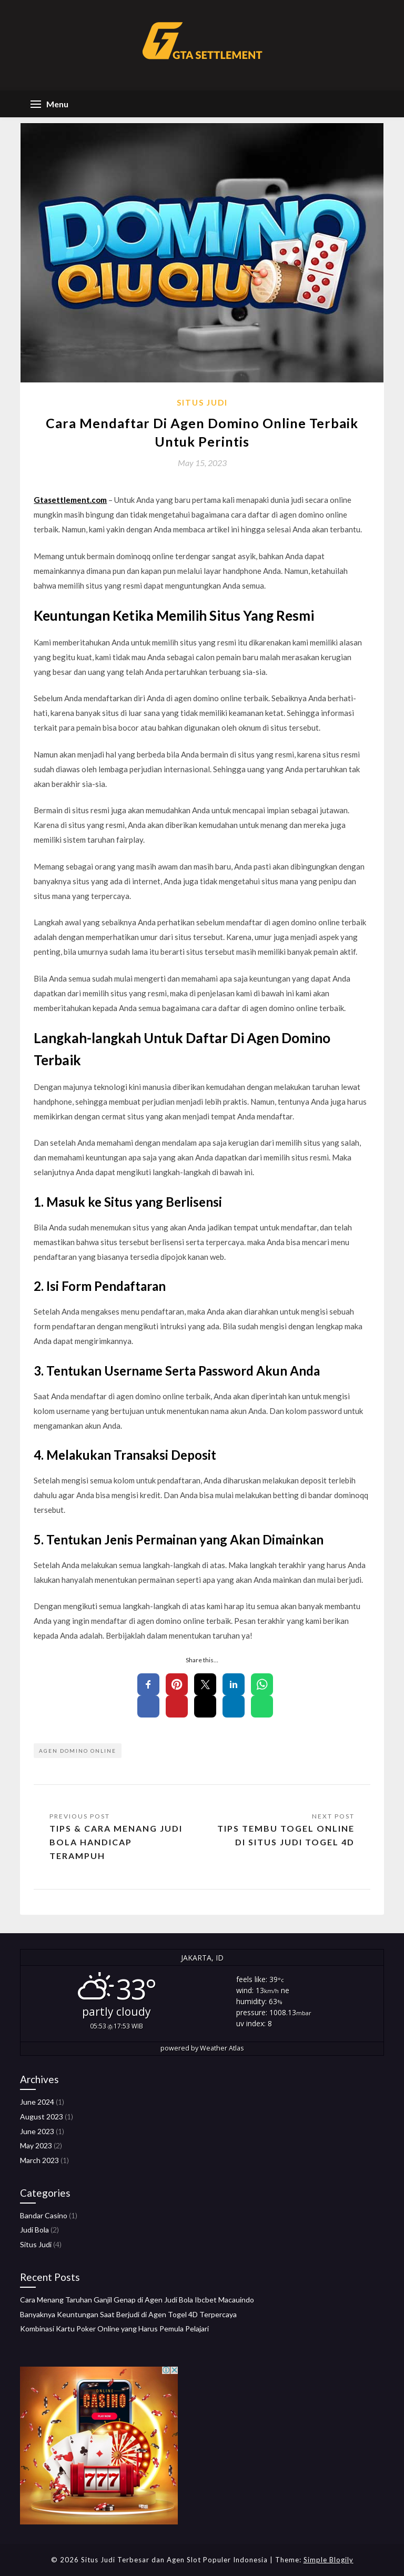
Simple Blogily (329, 2559)
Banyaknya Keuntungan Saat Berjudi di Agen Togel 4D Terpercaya (128, 2314)
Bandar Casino (43, 2215)
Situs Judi (202, 402)
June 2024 (37, 2101)
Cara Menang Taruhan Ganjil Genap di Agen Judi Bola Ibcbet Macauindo (137, 2299)
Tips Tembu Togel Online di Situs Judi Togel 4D (286, 1835)
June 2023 (37, 2131)
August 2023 (41, 2116)
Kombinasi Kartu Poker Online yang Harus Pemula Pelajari (114, 2328)
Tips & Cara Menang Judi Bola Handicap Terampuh (116, 1842)
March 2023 (39, 2160)
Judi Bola (34, 2229)
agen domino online (77, 1750)
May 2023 (36, 2145)
